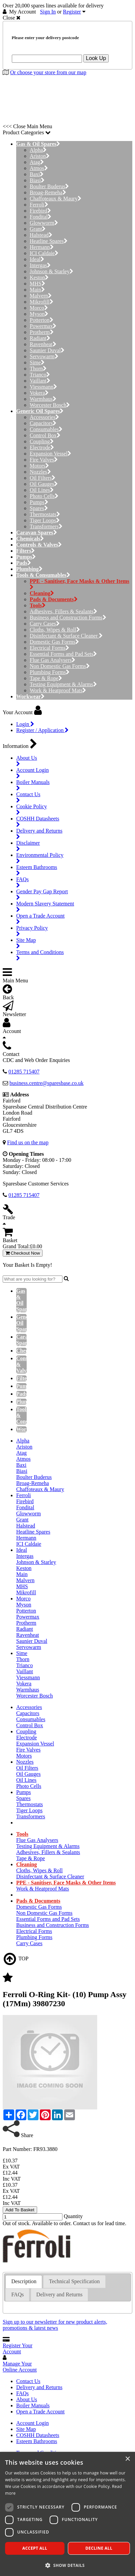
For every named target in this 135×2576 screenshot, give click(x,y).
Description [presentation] (23, 2281)
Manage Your (20, 2367)
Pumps (39, 502)
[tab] (23, 2281)
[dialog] (67, 2514)
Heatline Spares (49, 241)
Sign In (48, 12)
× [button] (127, 2459)
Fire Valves (44, 460)
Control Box (45, 435)
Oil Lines (42, 490)
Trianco (40, 374)
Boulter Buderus (49, 186)
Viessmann (43, 387)
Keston (39, 277)
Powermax (43, 326)
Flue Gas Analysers (52, 660)
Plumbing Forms (50, 672)
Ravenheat (43, 344)
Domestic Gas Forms (54, 642)
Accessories (44, 417)
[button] (67, 2565)
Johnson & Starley (51, 271)
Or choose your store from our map (48, 72)
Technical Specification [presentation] (74, 2281)
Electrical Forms (49, 648)
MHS (37, 283)
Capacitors (43, 423)
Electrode (42, 447)
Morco (39, 308)
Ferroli (39, 204)
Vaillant (40, 381)
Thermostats (45, 514)
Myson (39, 314)
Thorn (38, 368)
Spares (39, 508)
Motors (39, 466)
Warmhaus (43, 399)
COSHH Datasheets (37, 2435)
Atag (37, 162)
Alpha (38, 150)
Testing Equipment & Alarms (63, 684)
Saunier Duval (47, 350)
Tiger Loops (45, 520)
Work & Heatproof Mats (58, 690)
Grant (38, 229)
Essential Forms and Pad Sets (63, 654)
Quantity (73, 2216)
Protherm (42, 332)
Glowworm (44, 223)
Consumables (46, 429)
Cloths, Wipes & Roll (55, 630)
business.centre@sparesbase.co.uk (46, 1083)
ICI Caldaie (44, 253)
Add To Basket (19, 2209)
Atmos (39, 168)
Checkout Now (22, 1253)
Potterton (41, 320)
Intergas (40, 265)
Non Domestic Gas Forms (60, 666)
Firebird (40, 211)
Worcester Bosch (50, 405)
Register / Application (42, 730)
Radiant (40, 338)
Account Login (32, 2423)
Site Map (26, 2429)
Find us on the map (28, 1142)
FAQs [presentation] (17, 2294)
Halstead (41, 235)
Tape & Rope (46, 678)
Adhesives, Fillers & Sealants (63, 611)
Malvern (41, 296)
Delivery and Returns (39, 2387)
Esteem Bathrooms (36, 2441)
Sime (37, 362)
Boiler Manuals (33, 2405)
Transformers (46, 526)
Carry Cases (45, 623)
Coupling (42, 441)
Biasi (37, 180)
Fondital (40, 217)
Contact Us (28, 2381)
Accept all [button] (34, 2548)
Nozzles (40, 472)
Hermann (42, 247)
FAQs (22, 2393)
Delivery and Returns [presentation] (59, 2294)
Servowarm (44, 356)
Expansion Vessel (50, 453)
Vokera (39, 393)
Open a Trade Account (40, 2411)
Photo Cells (44, 496)
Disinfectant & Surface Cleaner (66, 636)
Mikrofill (41, 302)
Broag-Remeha (48, 192)
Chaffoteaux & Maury (55, 198)
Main (37, 289)
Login (25, 724)
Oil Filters (42, 478)
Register (72, 12)
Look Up (96, 58)
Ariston (40, 156)
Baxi (37, 174)
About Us (26, 2399)
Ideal (37, 259)
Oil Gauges (44, 484)
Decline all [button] (98, 2548)
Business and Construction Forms (68, 617)
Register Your (17, 2348)
